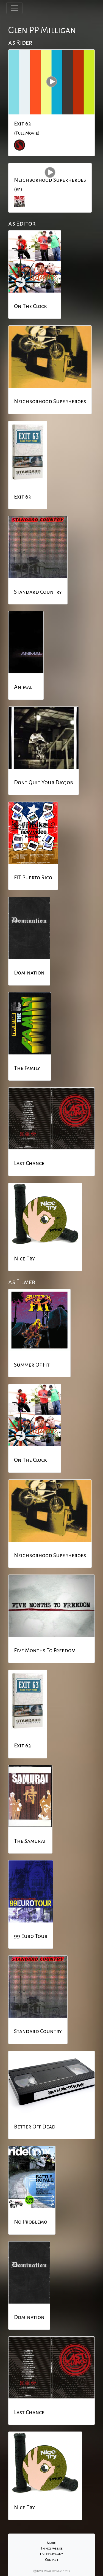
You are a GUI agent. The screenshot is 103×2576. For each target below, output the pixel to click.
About (52, 2543)
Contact (51, 2560)
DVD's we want (51, 2554)
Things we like (52, 2548)
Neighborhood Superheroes (50, 180)
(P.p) (18, 189)
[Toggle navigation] (14, 8)
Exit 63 (22, 124)
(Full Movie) (27, 133)
